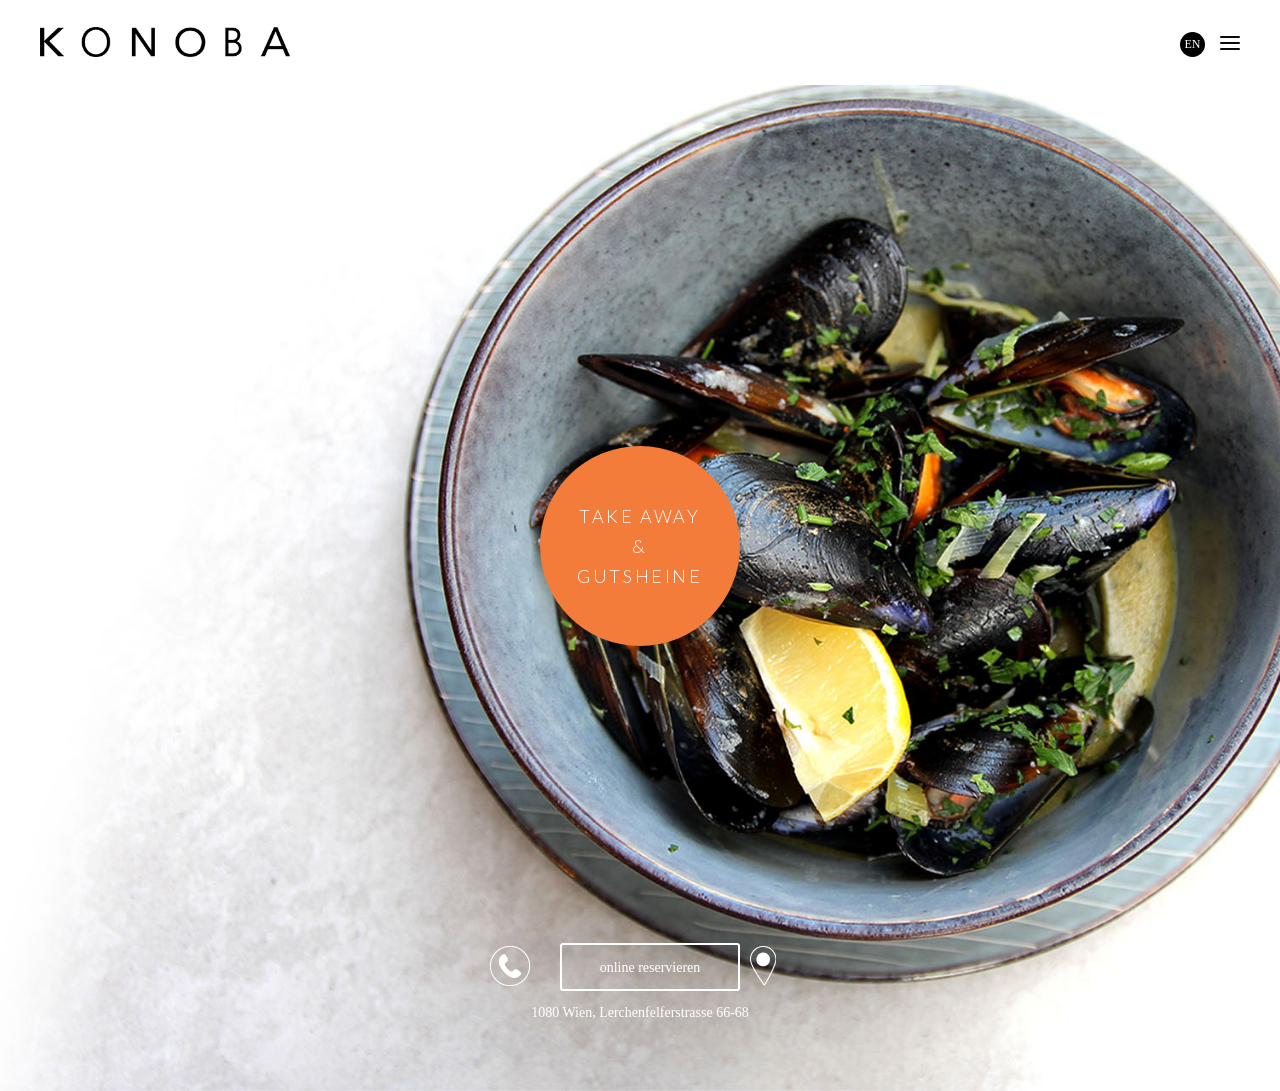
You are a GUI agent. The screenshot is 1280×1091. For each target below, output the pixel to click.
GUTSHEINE (639, 576)
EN (1193, 44)
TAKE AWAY (639, 516)
